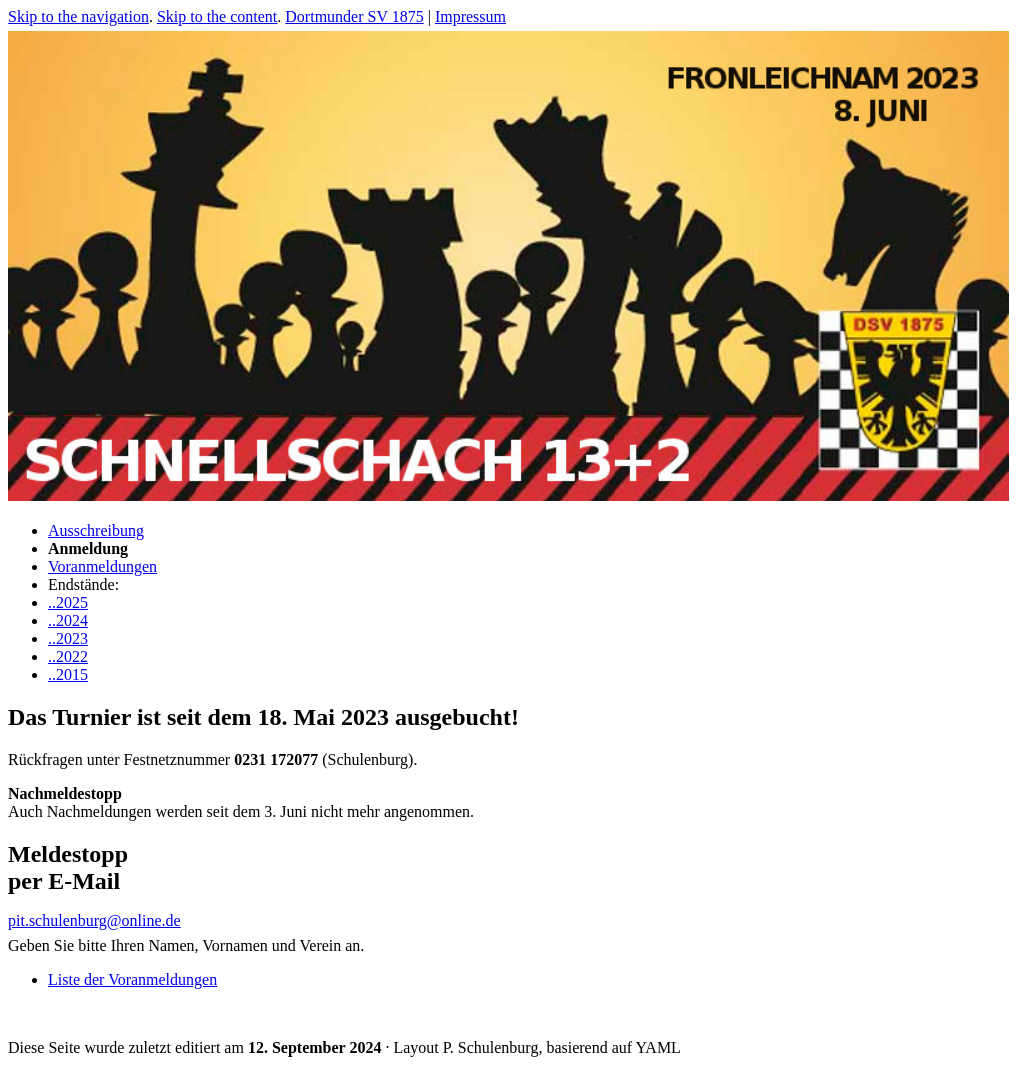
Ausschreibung (96, 530)
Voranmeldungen (102, 566)
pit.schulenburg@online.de (94, 920)
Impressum (470, 16)
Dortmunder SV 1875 (354, 16)
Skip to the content (217, 16)
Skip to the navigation (78, 16)
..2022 (68, 656)
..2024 (68, 620)
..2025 (68, 602)
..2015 (68, 674)
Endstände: (83, 584)
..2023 (68, 638)
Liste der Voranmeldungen (132, 979)
